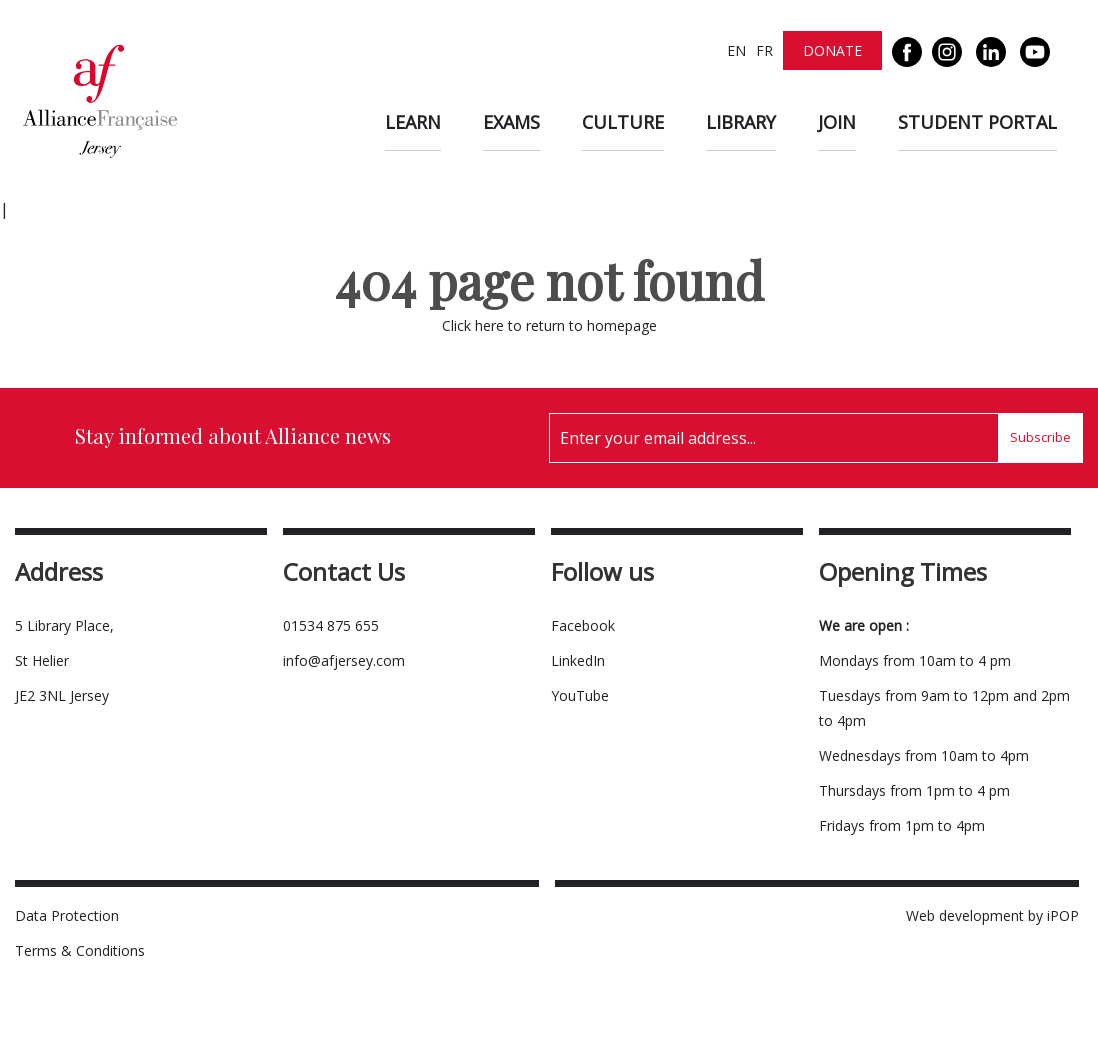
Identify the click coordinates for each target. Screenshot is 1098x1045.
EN (736, 50)
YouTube (580, 695)
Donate (832, 50)
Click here (473, 325)
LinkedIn (578, 660)
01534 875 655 (331, 625)
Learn (413, 122)
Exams (511, 122)
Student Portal (977, 122)
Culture (623, 122)
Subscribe (1040, 437)
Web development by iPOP (992, 915)
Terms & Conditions (80, 950)
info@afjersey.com (344, 660)
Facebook (583, 625)
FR (764, 50)
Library (741, 122)
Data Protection (67, 915)
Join (837, 122)
